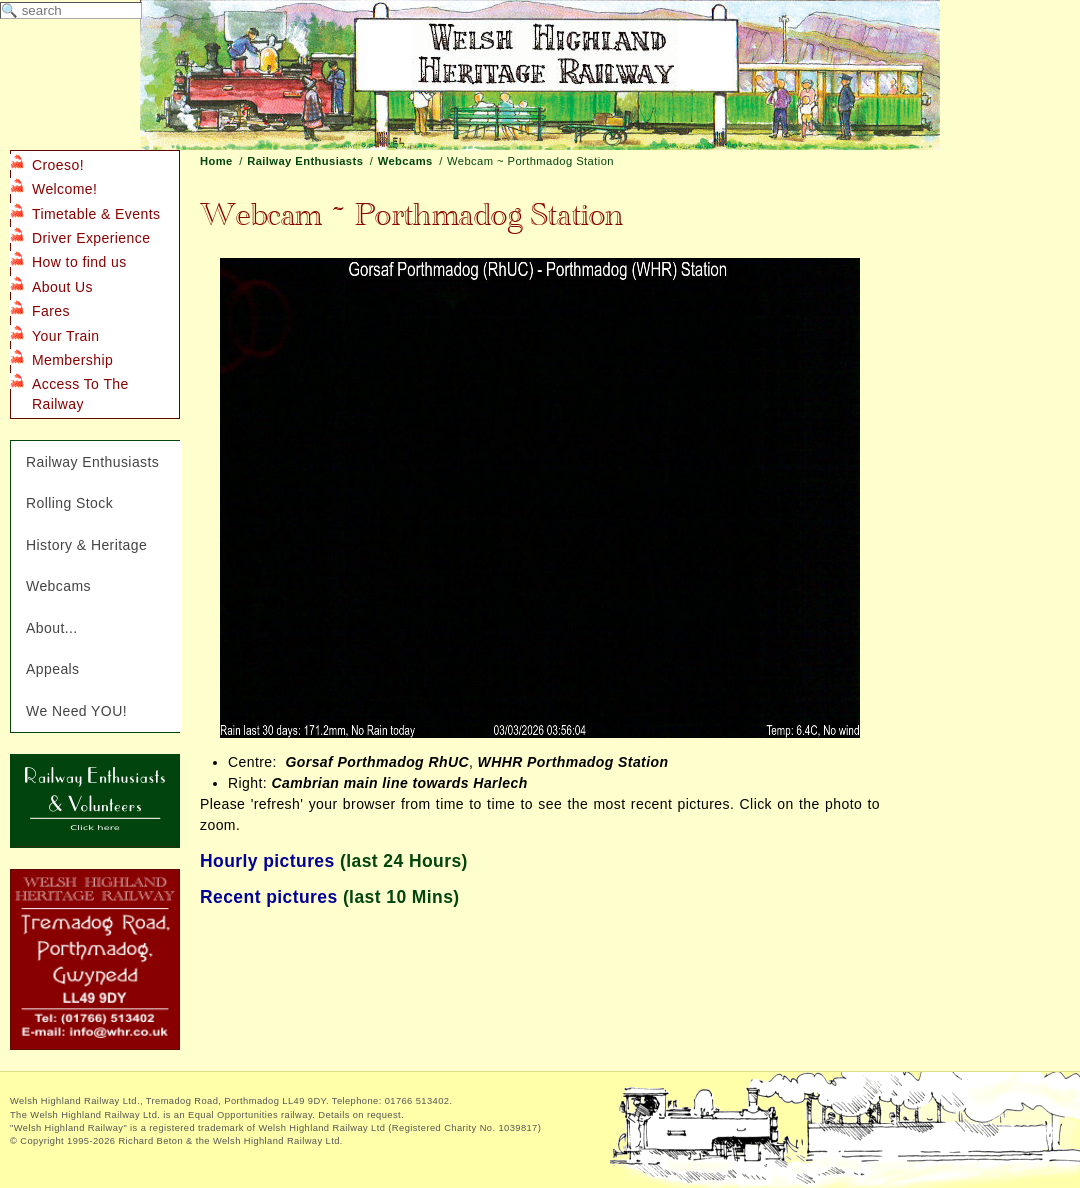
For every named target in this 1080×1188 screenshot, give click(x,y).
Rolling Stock (69, 503)
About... (52, 628)
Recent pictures (269, 897)
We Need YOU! (76, 711)
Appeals (53, 669)
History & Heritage (86, 545)
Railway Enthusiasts (305, 161)
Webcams (405, 161)
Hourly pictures (267, 861)
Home (216, 161)
